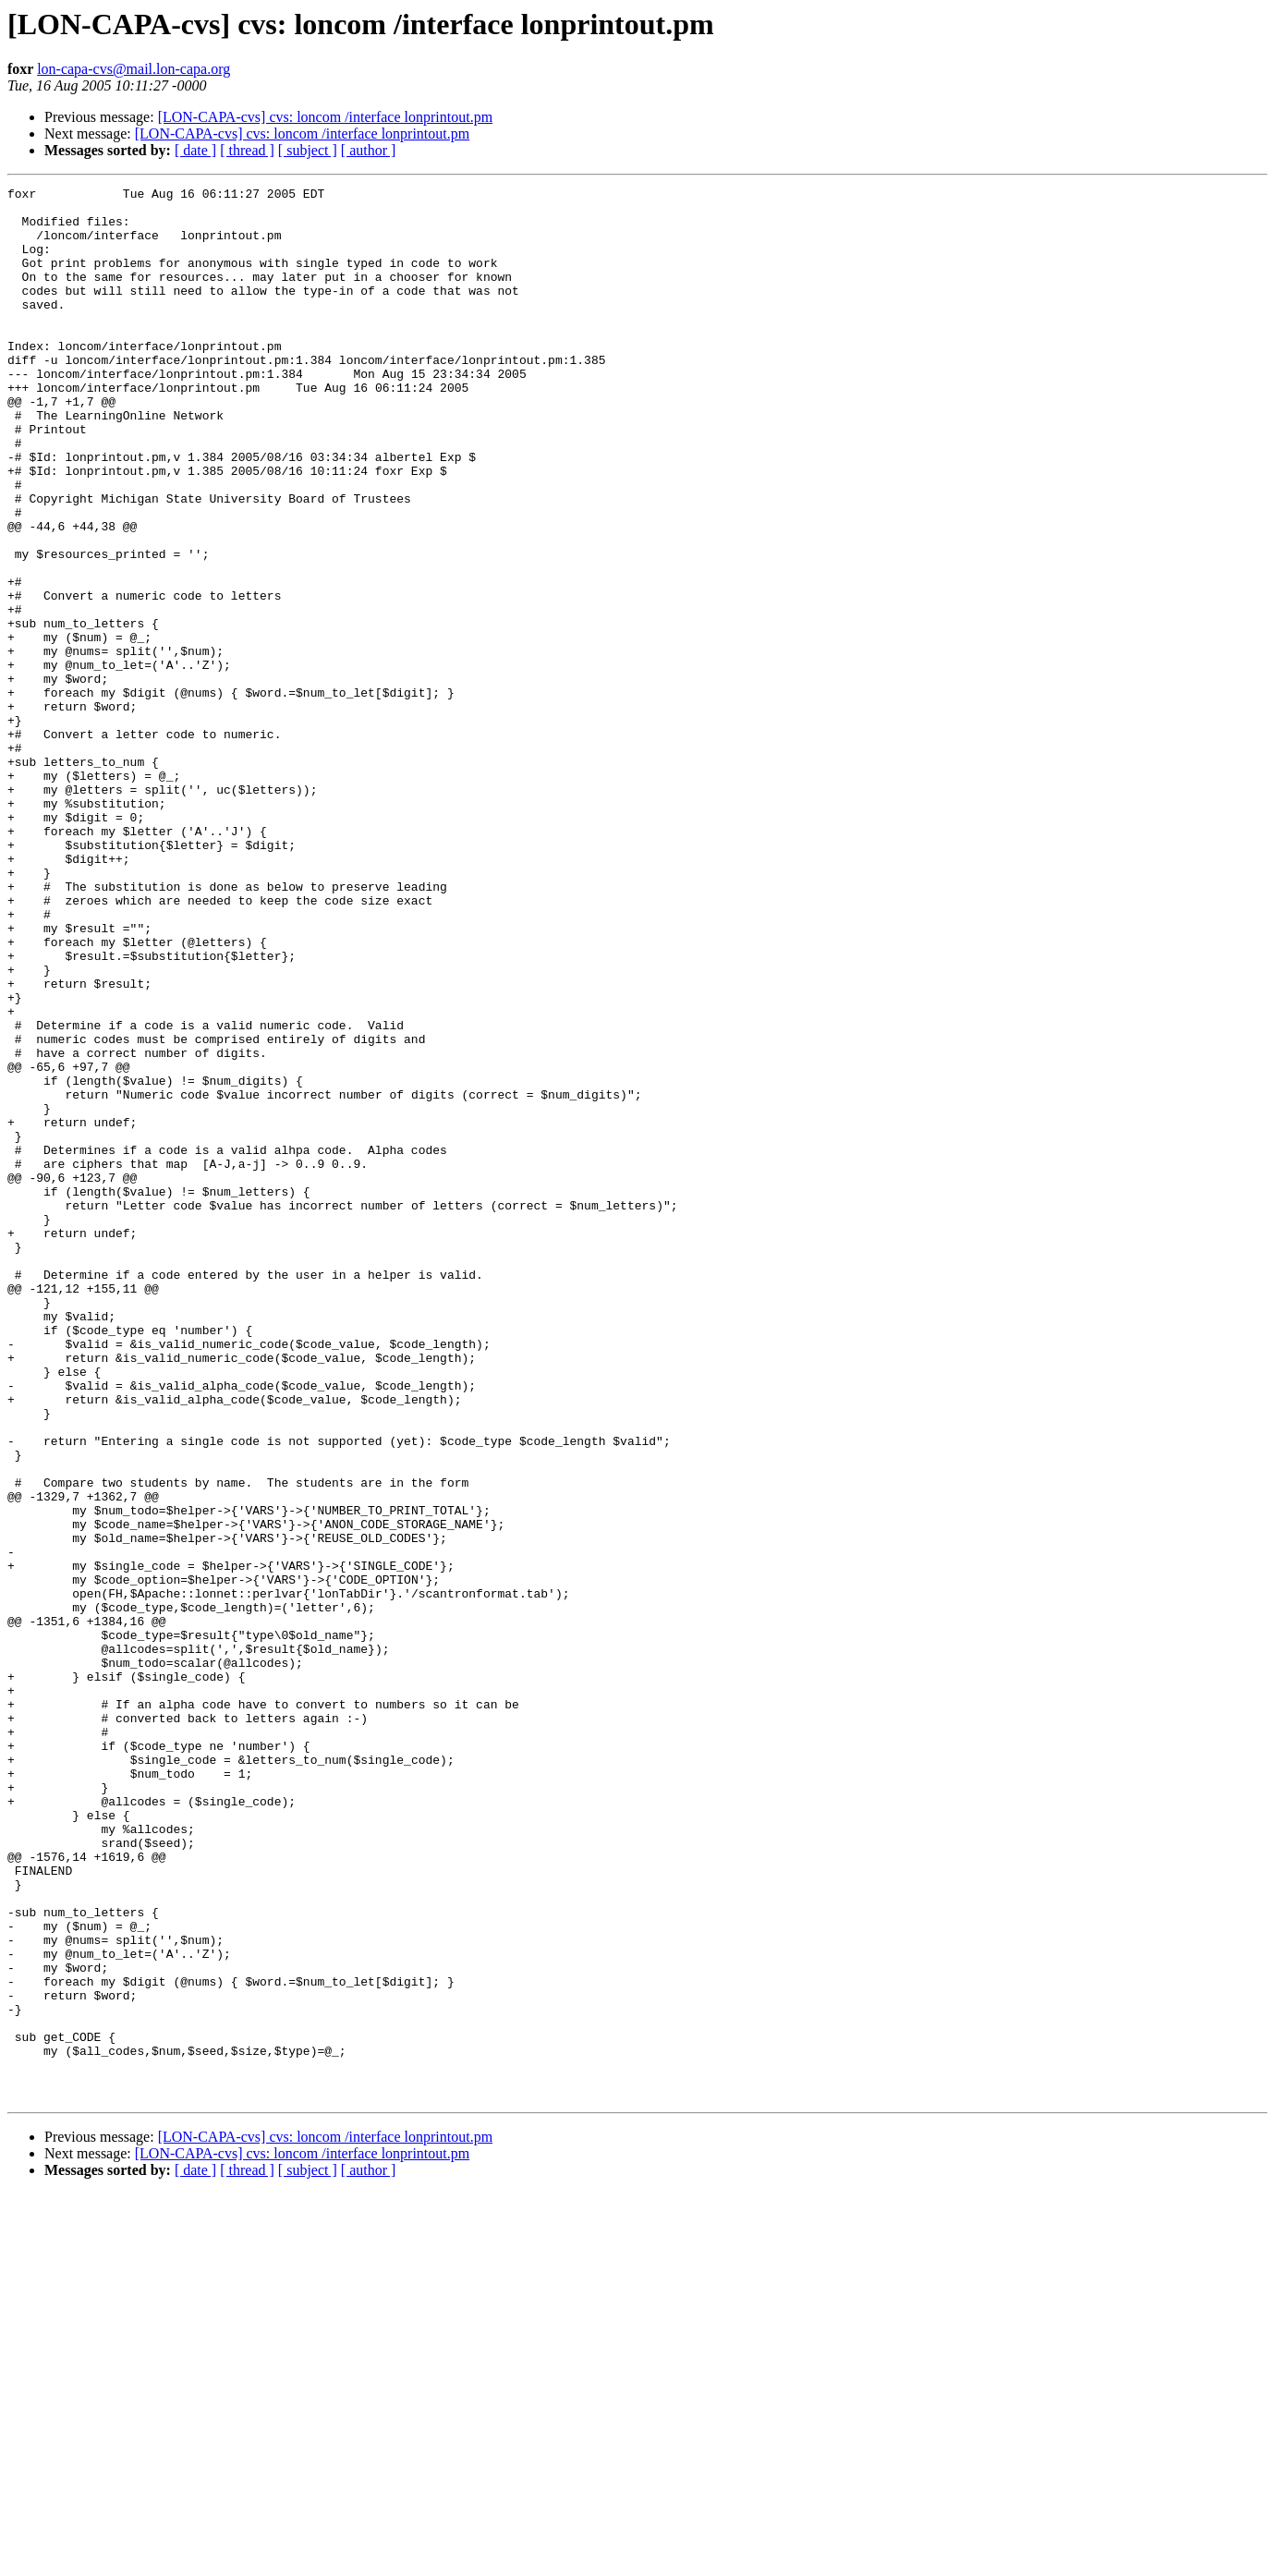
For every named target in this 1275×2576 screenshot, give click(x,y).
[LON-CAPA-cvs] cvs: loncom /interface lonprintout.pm (325, 117)
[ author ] (368, 150)
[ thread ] (247, 150)
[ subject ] (307, 150)
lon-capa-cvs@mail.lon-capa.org (133, 69)
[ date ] (195, 150)
